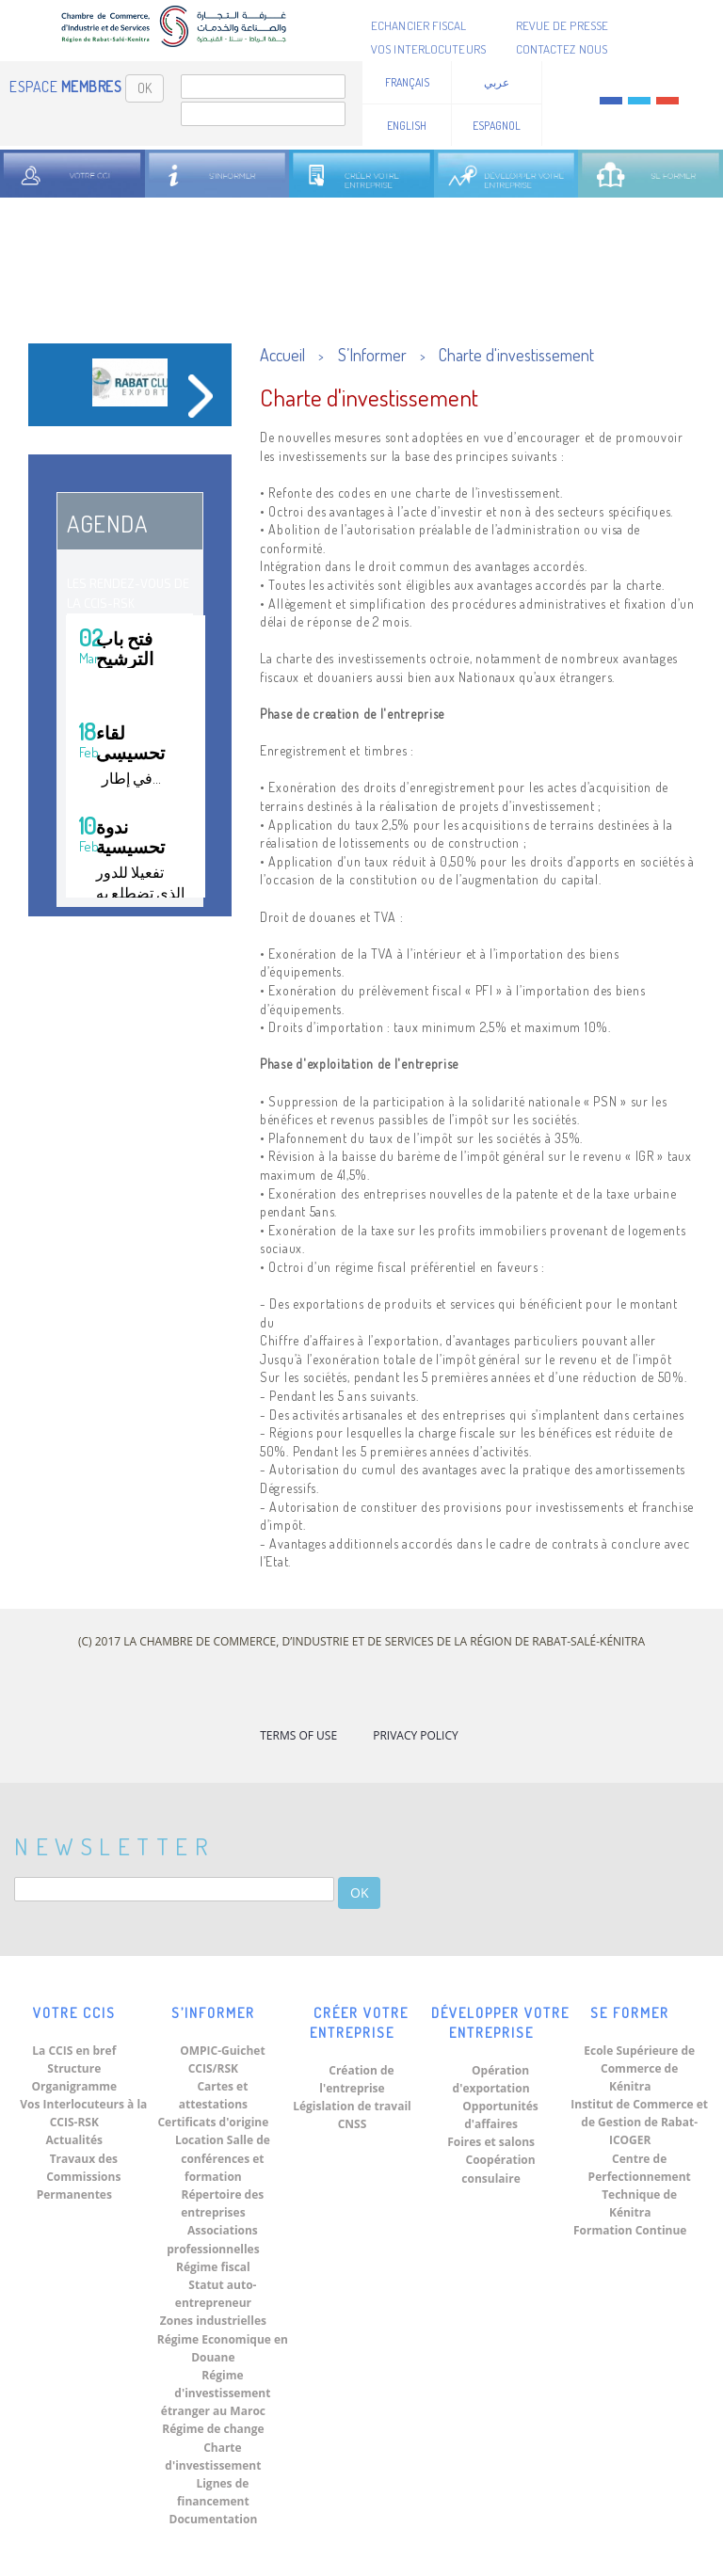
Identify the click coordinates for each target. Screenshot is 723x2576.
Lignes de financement (213, 2492)
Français (407, 82)
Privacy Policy (415, 1735)
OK (144, 88)
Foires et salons (491, 2142)
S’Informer (372, 354)
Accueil (282, 354)
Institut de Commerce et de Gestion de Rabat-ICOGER (639, 2122)
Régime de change (213, 2429)
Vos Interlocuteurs (428, 48)
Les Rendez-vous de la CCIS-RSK (128, 593)
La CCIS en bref (74, 2051)
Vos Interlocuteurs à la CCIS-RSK (83, 2113)
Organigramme (74, 2086)
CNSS (352, 2124)
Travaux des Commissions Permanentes (79, 2176)
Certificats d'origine (212, 2122)
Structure (74, 2068)
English (406, 126)
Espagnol (497, 126)
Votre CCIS (74, 2013)
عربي (496, 82)
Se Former (629, 2013)
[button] (59, 393)
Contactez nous (561, 48)
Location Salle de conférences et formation (222, 2158)
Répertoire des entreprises (222, 2203)
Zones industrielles (213, 2321)
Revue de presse (562, 25)
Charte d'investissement (516, 354)
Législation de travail (352, 2106)
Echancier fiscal (419, 25)
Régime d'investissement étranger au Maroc (216, 2393)
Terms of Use (298, 1735)
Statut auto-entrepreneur (216, 2294)
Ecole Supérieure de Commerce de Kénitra (639, 2068)
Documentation (213, 2519)
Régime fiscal (213, 2267)
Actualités (74, 2140)
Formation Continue (630, 2230)
